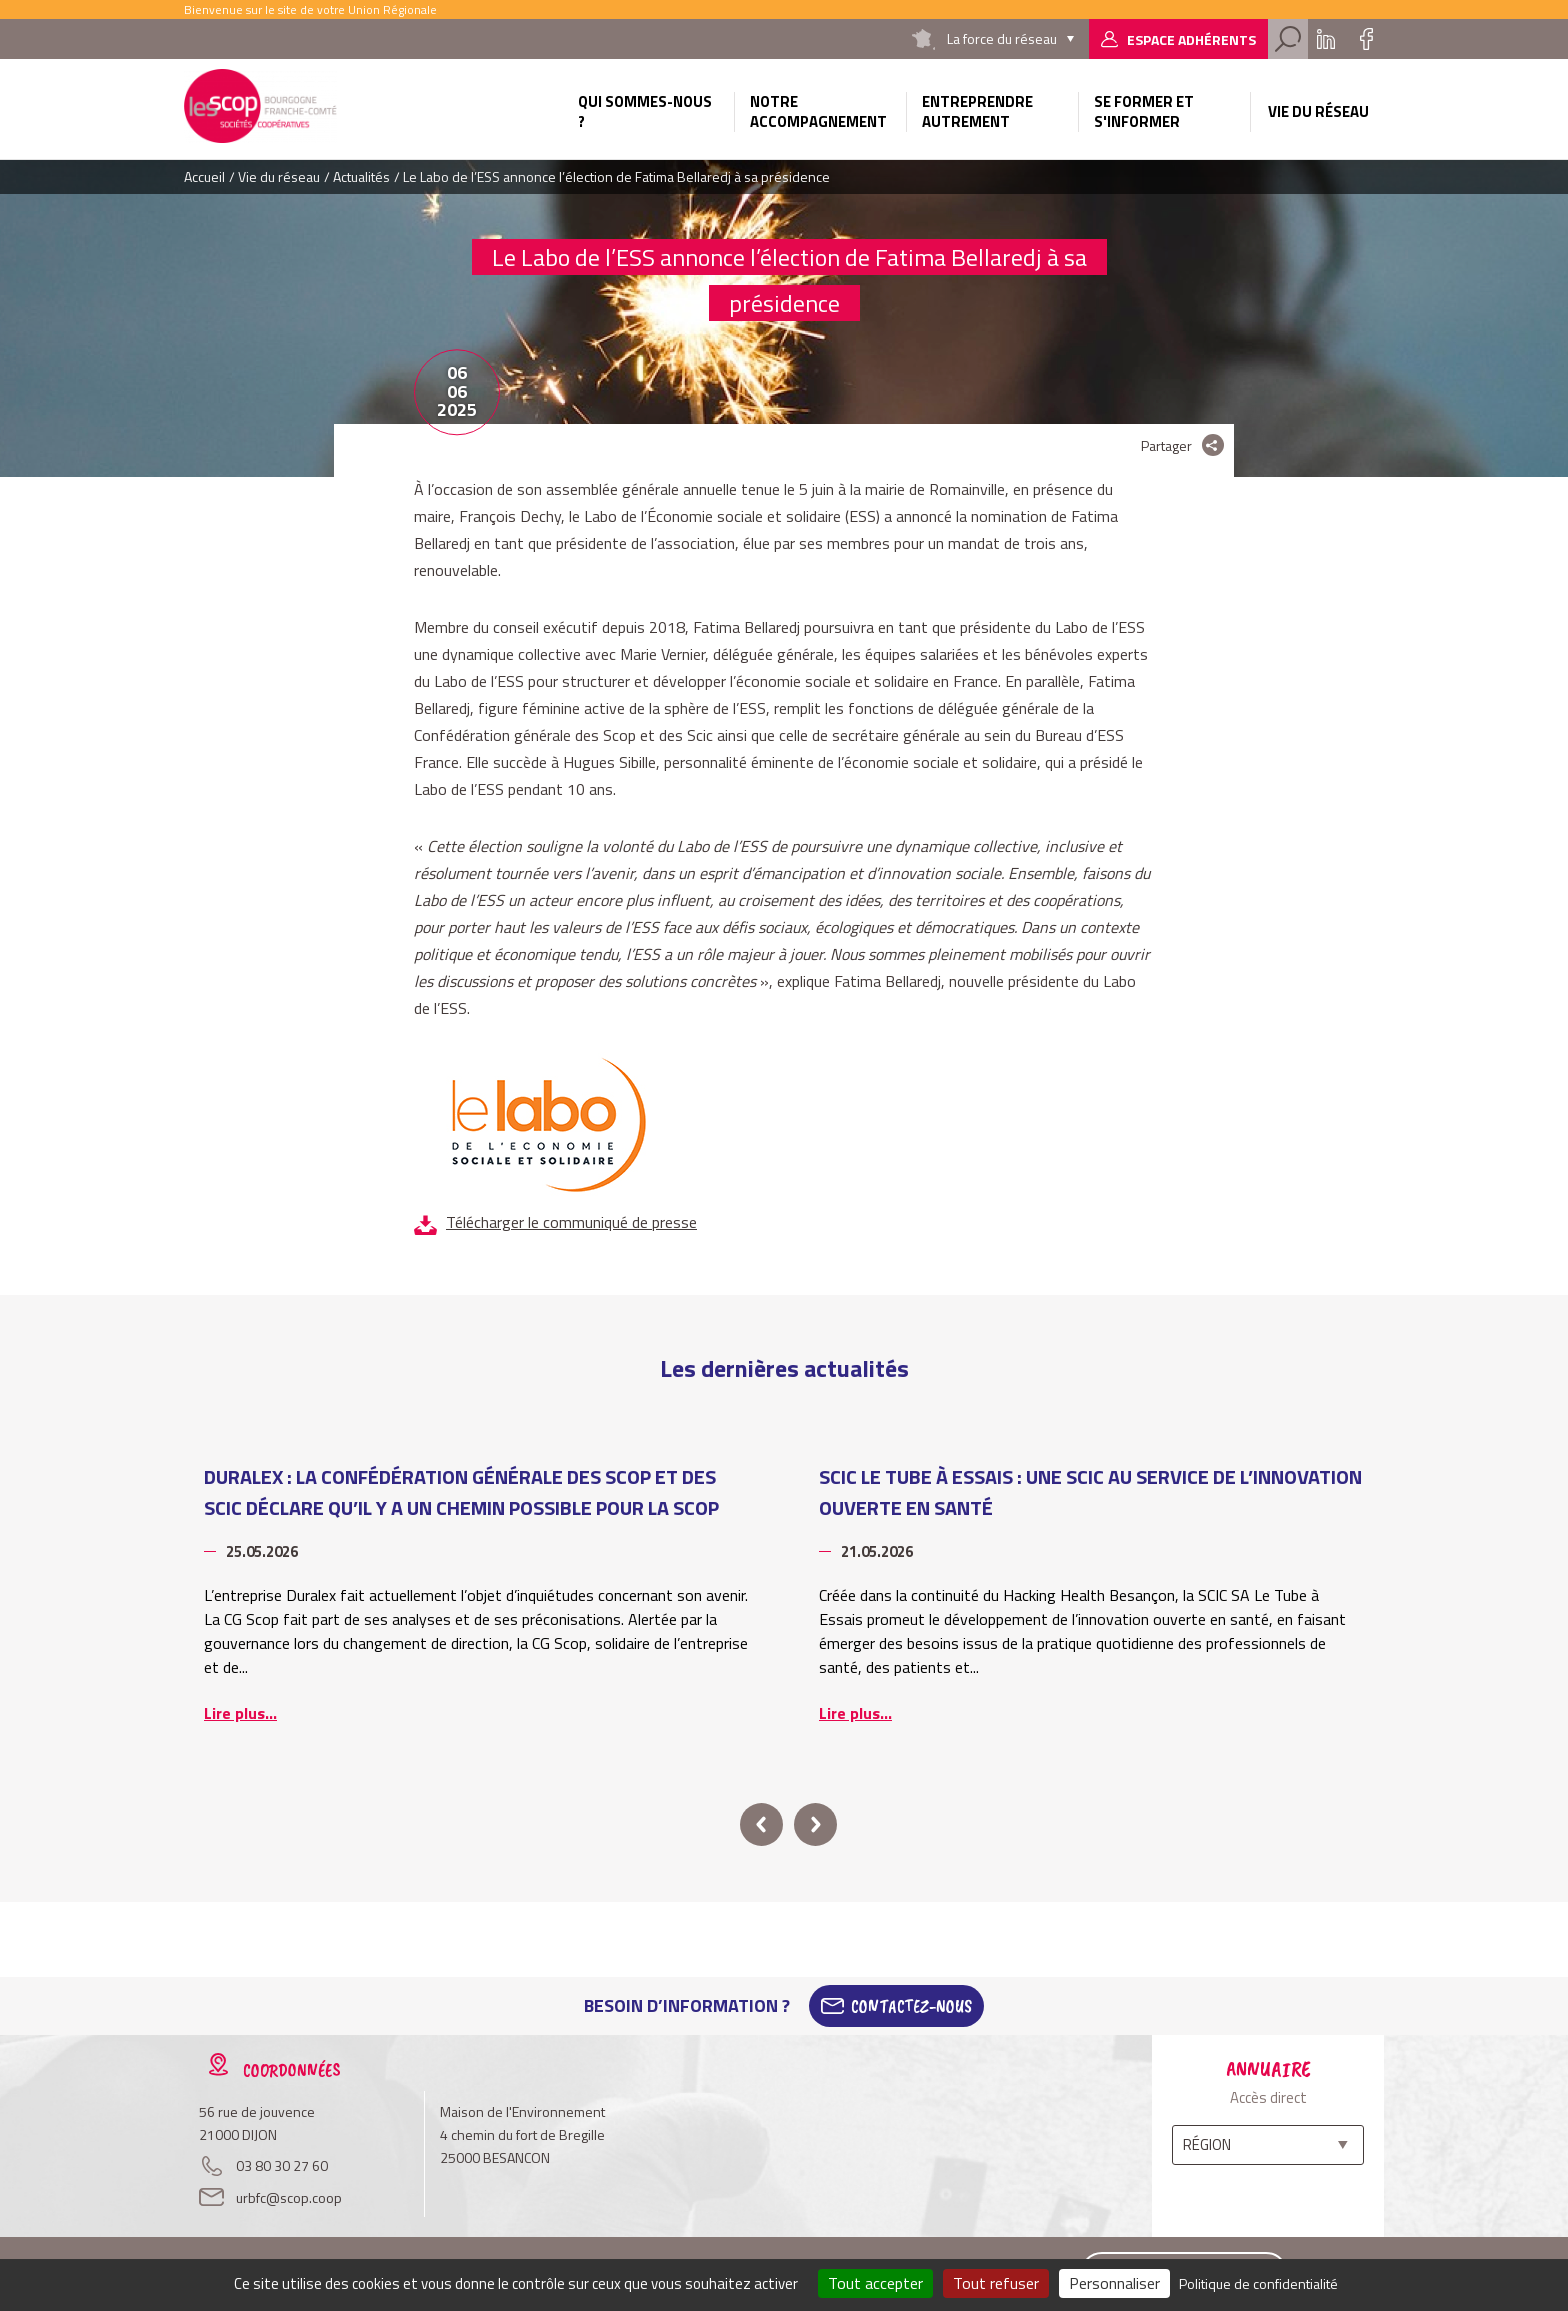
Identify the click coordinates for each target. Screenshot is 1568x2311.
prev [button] (761, 1824)
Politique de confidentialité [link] (1258, 2283)
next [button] (815, 1824)
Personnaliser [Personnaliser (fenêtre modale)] (1114, 2283)
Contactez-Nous (911, 2006)
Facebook (1366, 39)
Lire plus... (240, 1713)
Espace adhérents (1191, 39)
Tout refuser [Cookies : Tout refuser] (996, 2283)
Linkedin (1326, 39)
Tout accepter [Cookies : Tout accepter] (875, 2283)
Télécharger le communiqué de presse (571, 1222)
